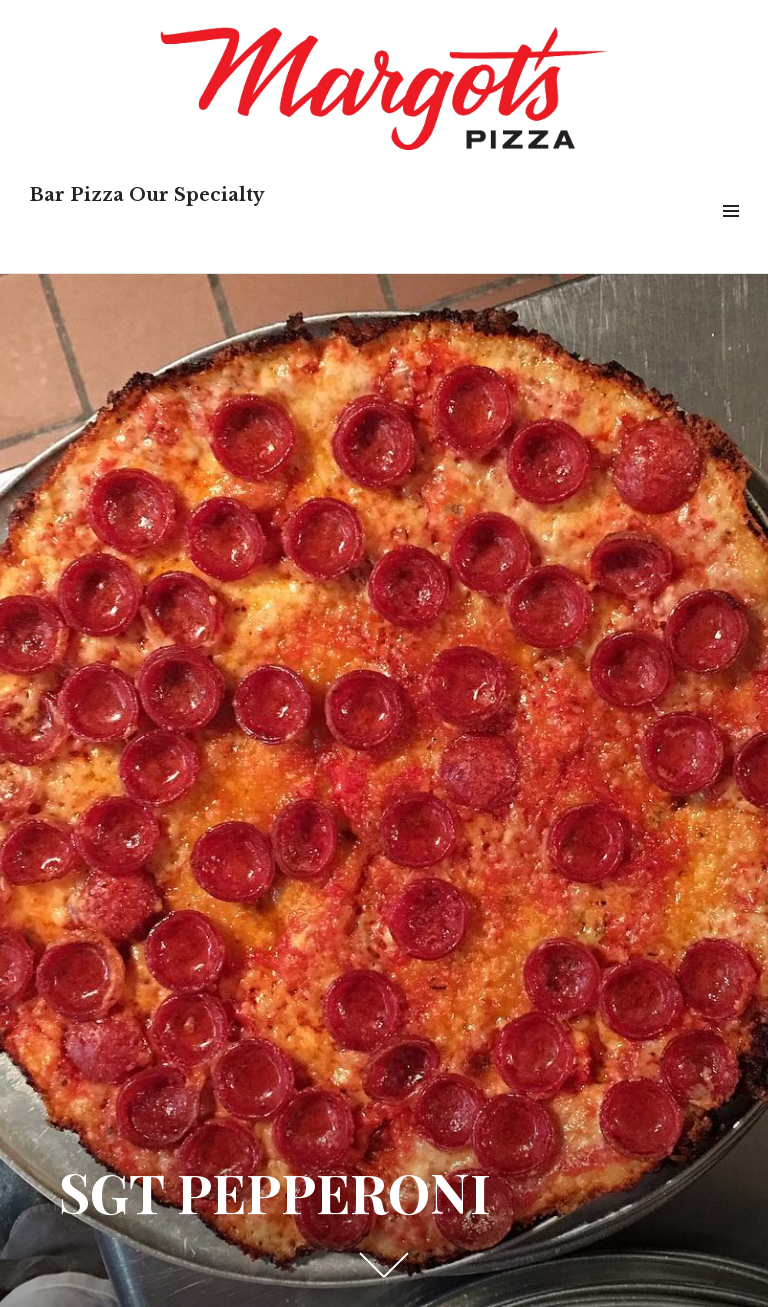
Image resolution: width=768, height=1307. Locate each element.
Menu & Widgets (730, 233)
